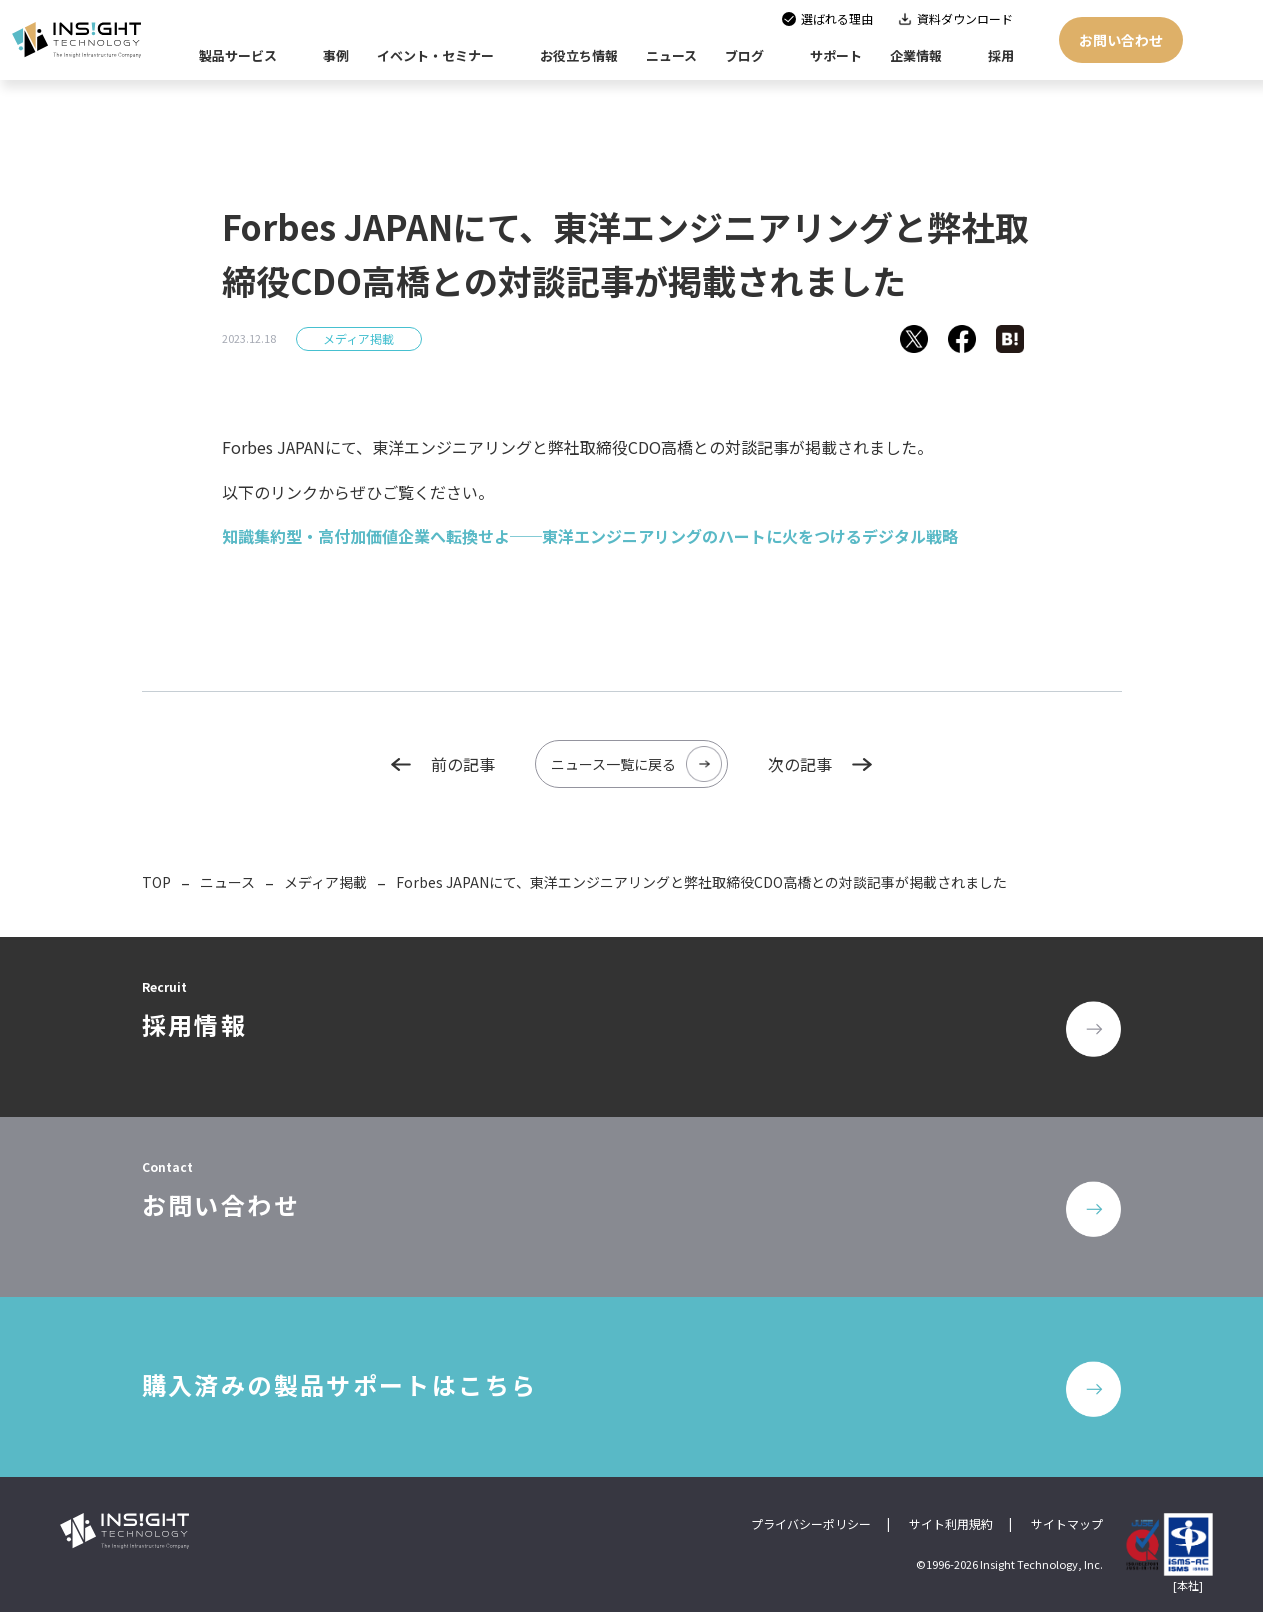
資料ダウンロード (965, 18)
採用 (1001, 55)
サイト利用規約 (951, 1523)
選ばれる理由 (837, 18)
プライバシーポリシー (811, 1523)
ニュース (227, 882)
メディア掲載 (358, 338)
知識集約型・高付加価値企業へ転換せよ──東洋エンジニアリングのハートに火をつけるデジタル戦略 (590, 536)
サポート (836, 55)
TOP (156, 882)
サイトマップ (1067, 1523)
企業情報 (916, 55)
